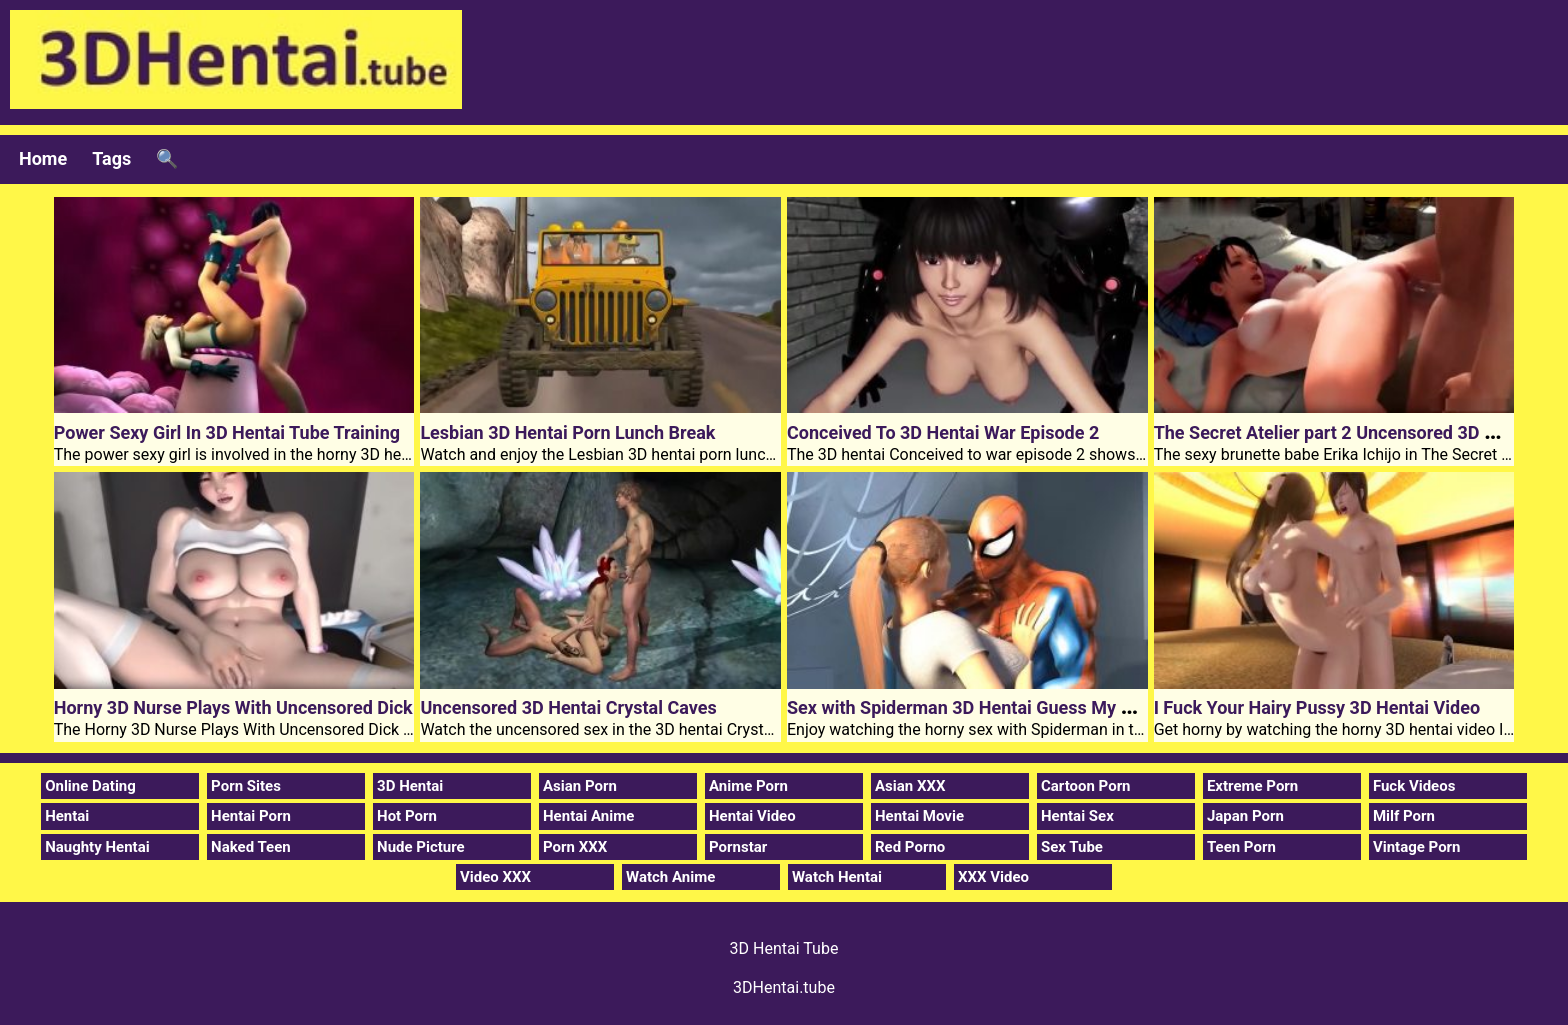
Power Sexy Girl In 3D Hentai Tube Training (227, 432)
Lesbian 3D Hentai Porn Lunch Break (567, 432)
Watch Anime (670, 877)
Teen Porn (1241, 847)
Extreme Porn (1252, 786)
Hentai (67, 816)
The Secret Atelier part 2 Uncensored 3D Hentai (1345, 432)
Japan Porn (1245, 816)
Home (43, 158)
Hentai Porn (251, 816)
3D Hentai (410, 786)
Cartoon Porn (1086, 786)
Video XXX (495, 877)
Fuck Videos (1414, 786)
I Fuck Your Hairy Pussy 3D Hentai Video (1317, 707)
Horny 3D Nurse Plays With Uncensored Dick (233, 707)
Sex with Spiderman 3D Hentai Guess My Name (977, 707)
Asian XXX (910, 786)
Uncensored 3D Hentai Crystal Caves (568, 707)
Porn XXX (575, 847)
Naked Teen (251, 847)
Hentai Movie (919, 816)
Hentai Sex (1077, 816)
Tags (111, 158)
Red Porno (910, 847)
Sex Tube (1072, 847)
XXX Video (993, 877)
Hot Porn (407, 816)
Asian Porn (580, 786)
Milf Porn (1404, 816)
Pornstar (738, 847)
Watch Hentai (837, 877)
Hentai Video (752, 816)
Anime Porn (748, 786)
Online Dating (90, 786)
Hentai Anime (588, 816)
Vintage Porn (1417, 847)
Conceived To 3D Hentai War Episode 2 (943, 432)
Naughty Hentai (97, 847)
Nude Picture (421, 847)
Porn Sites (246, 786)
